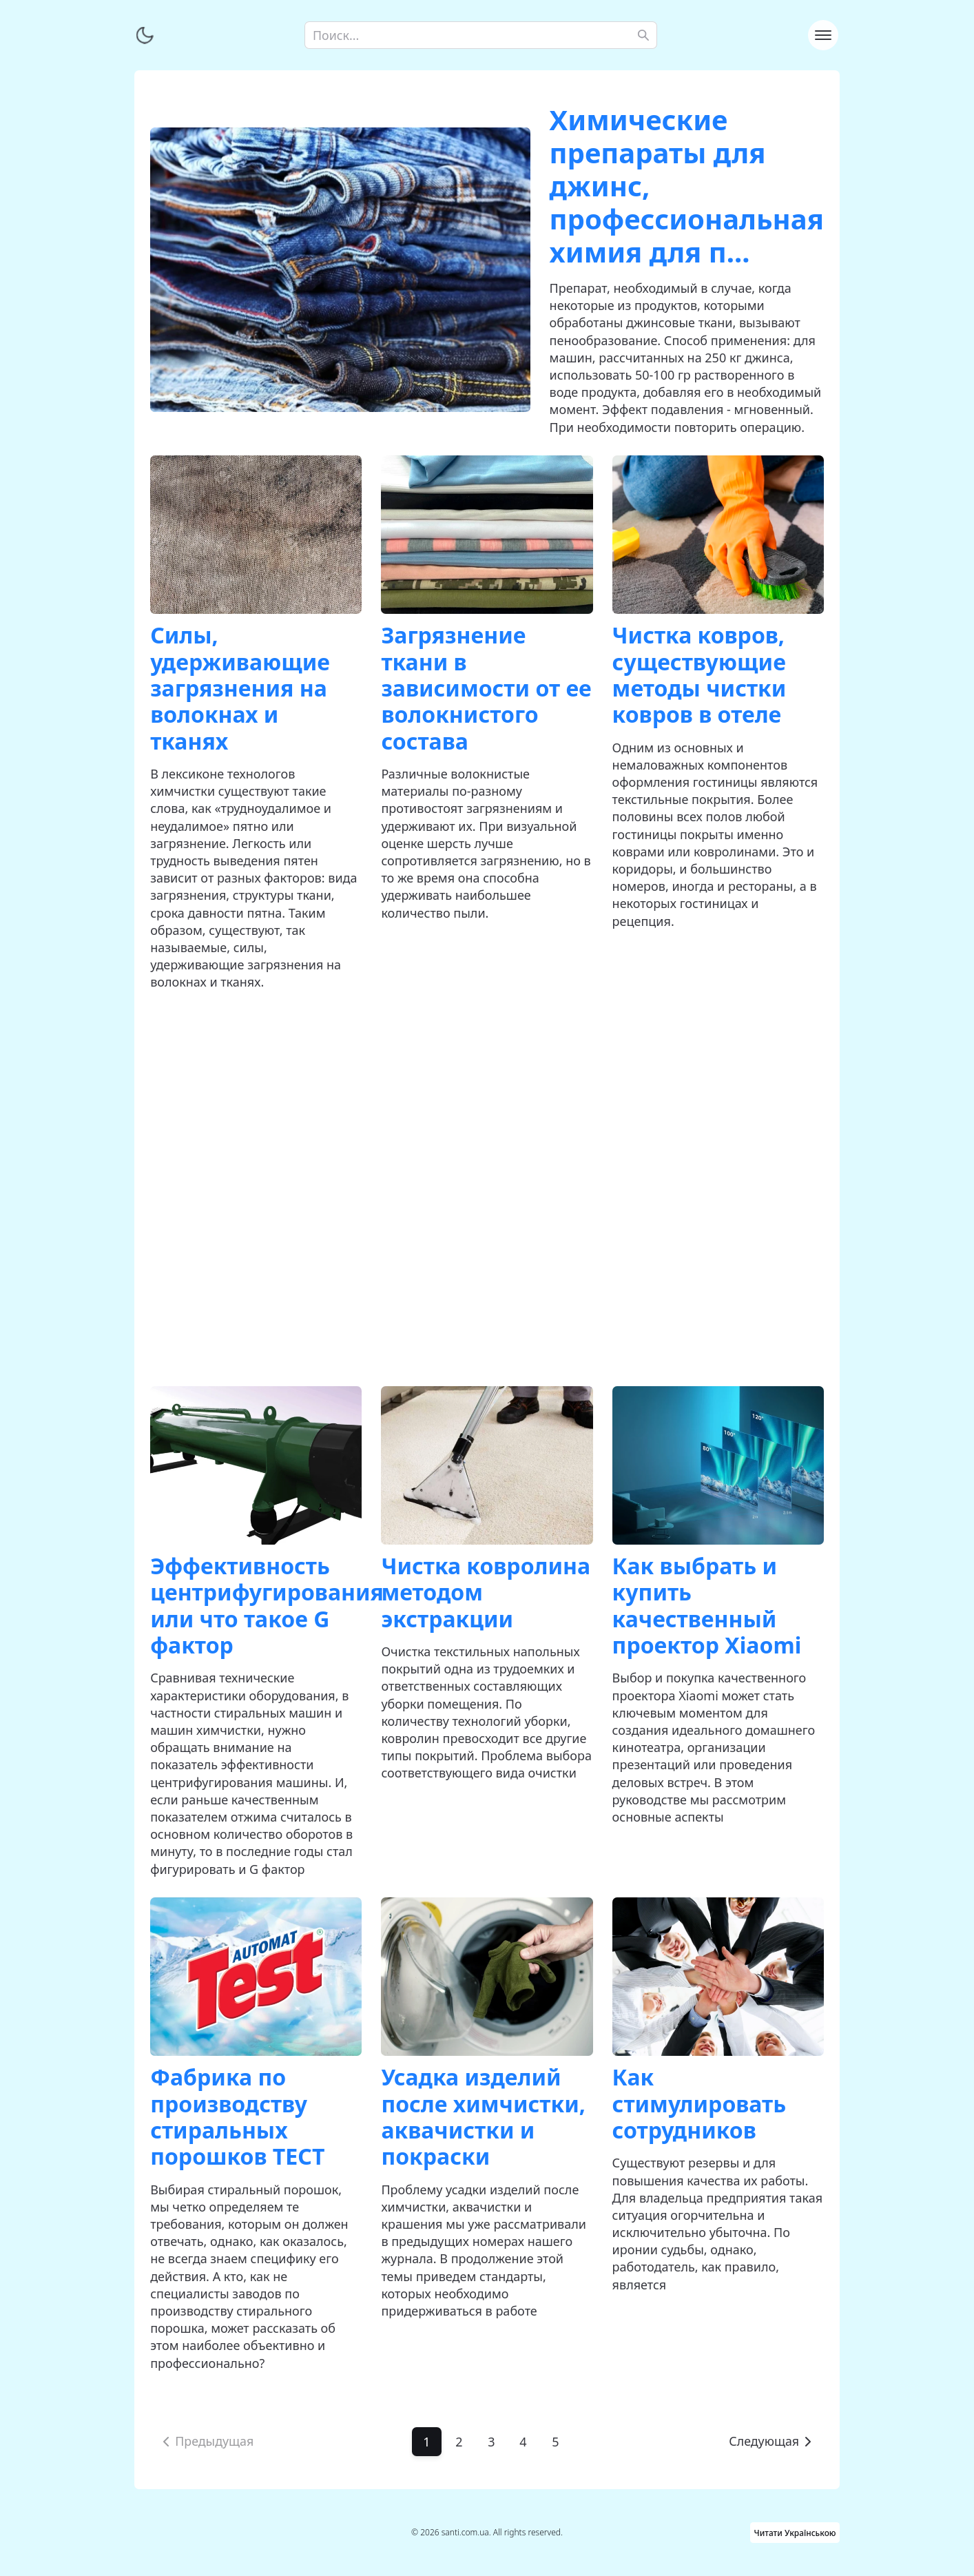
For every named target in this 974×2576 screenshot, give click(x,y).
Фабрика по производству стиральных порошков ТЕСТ (237, 2116)
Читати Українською (795, 2532)
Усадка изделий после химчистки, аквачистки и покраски (483, 2116)
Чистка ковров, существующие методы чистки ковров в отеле (699, 674)
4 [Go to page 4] (523, 2441)
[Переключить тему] (144, 35)
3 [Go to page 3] (491, 2441)
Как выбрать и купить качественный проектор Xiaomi (707, 1605)
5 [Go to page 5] (555, 2441)
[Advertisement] (487, 1189)
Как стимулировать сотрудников (699, 2103)
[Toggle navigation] (823, 35)
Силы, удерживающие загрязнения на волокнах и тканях (240, 688)
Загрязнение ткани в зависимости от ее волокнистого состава (486, 688)
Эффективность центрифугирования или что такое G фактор (267, 1605)
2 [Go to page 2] (458, 2441)
